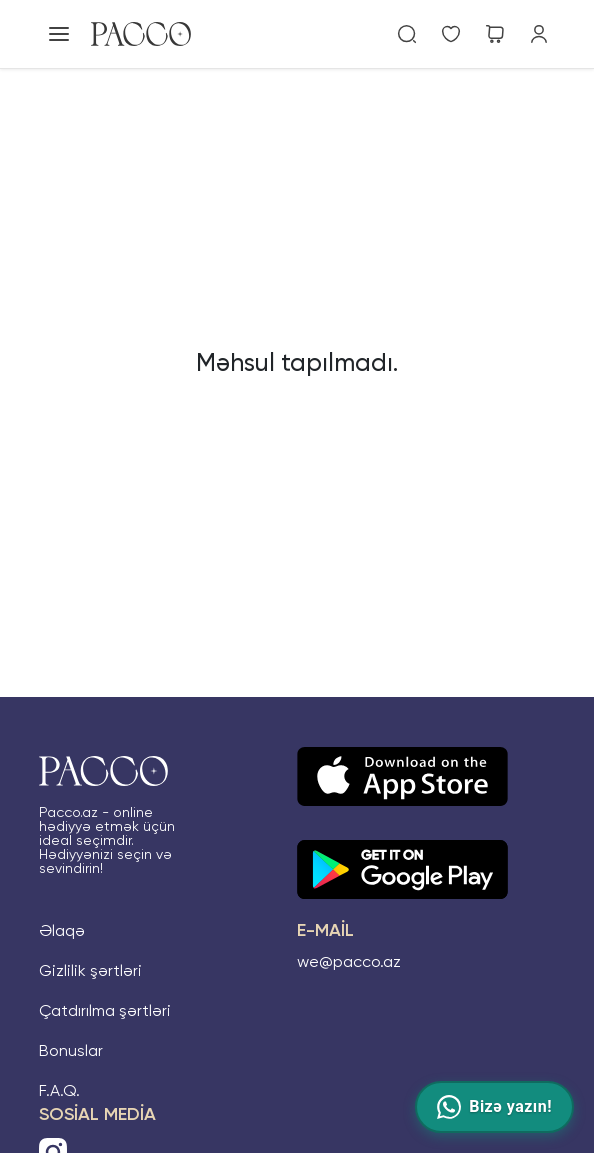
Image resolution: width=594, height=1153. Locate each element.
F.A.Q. (59, 1092)
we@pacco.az (349, 963)
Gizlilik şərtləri (90, 972)
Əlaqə (62, 932)
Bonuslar (71, 1052)
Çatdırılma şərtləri (105, 1012)
